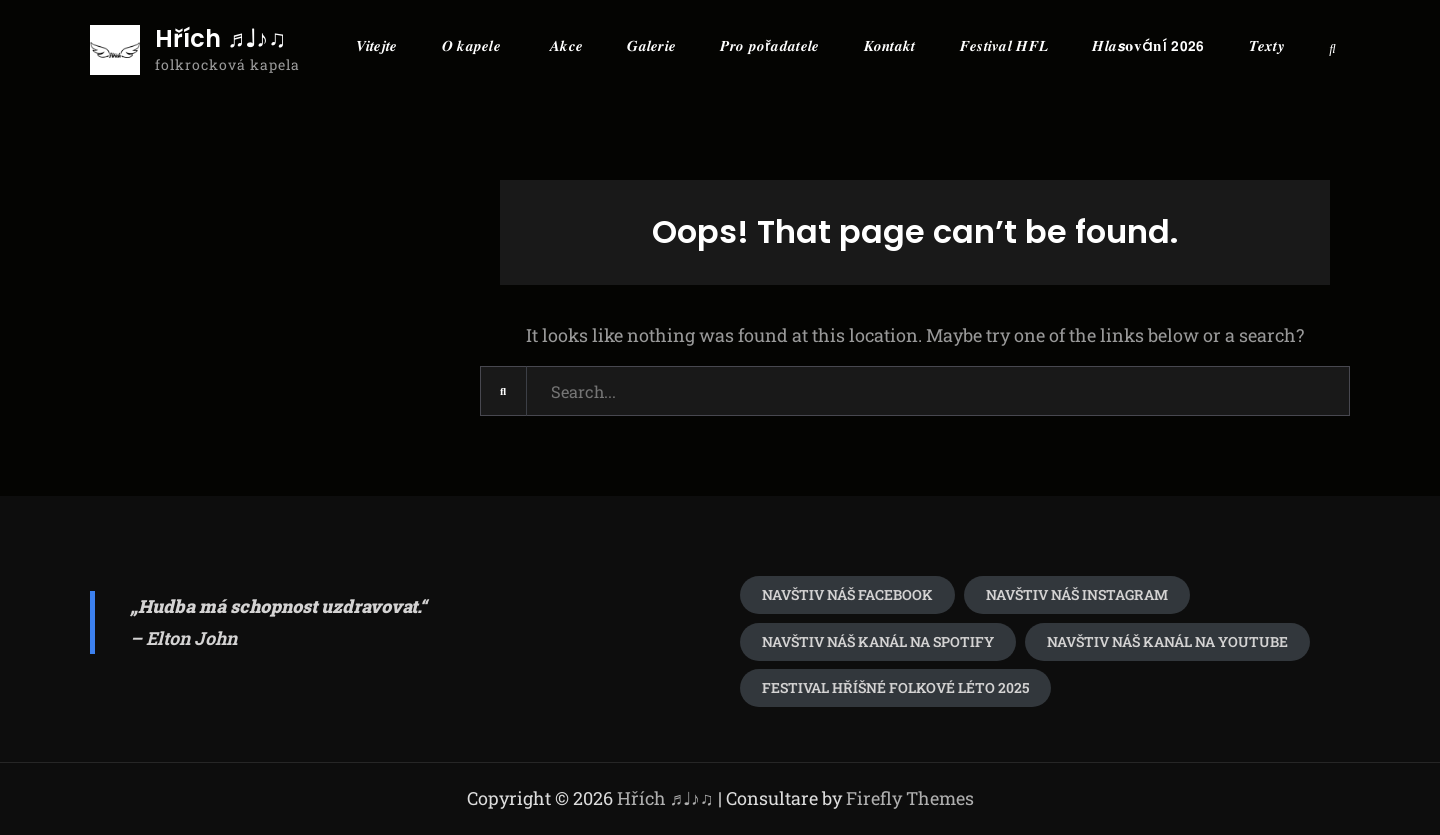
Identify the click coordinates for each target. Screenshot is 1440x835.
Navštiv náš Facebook (847, 594)
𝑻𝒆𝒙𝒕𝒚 (1267, 45)
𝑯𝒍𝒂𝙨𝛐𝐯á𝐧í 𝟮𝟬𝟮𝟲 (1148, 45)
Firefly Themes (910, 798)
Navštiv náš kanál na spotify (878, 641)
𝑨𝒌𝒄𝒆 (566, 45)
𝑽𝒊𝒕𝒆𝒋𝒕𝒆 (377, 45)
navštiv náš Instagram (1077, 594)
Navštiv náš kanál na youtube (1167, 641)
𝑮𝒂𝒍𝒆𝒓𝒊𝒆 (651, 45)
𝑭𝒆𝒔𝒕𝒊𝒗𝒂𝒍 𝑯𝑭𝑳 (1004, 45)
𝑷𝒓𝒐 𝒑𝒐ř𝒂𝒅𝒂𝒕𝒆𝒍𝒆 (769, 45)
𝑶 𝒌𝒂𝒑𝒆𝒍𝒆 (471, 45)
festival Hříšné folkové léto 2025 (895, 687)
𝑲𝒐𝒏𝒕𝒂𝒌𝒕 (890, 45)
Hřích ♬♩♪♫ (220, 39)
